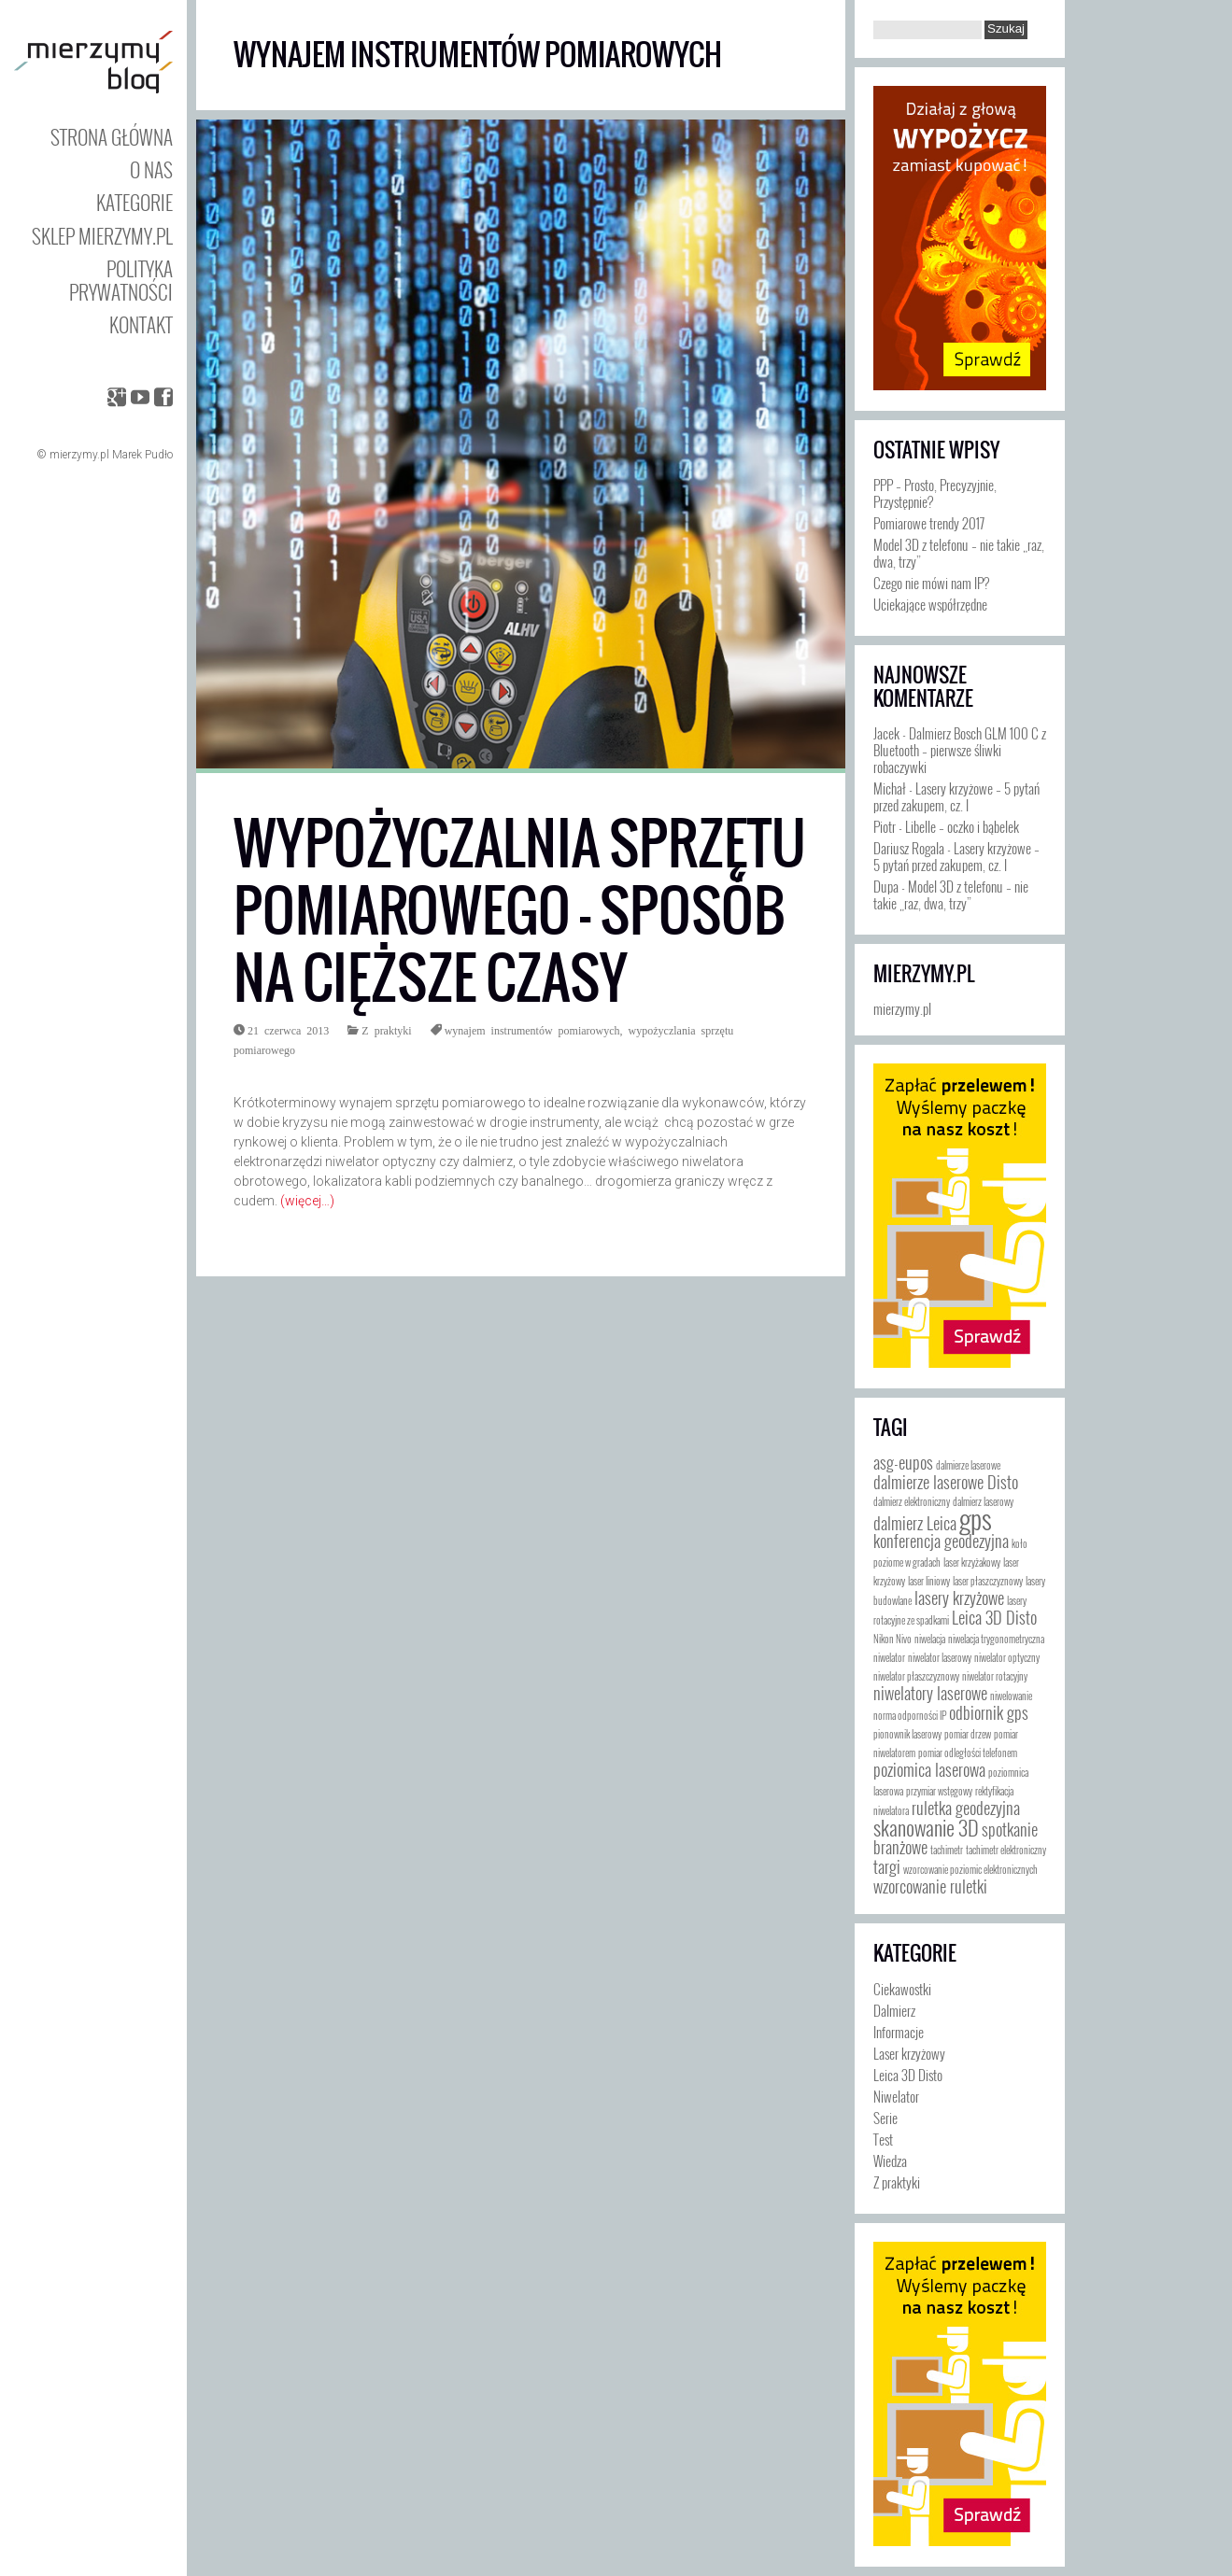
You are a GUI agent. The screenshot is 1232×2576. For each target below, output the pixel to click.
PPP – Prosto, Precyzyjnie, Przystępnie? (935, 493)
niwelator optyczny (1007, 1657)
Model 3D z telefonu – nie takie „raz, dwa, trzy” (958, 552)
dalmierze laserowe (968, 1464)
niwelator (889, 1657)
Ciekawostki (902, 1988)
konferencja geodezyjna (941, 1540)
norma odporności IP (909, 1715)
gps (975, 1518)
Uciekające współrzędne (930, 604)
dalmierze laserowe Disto (945, 1482)
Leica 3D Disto (994, 1617)
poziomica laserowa (929, 1769)
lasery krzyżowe (959, 1597)
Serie (885, 2117)
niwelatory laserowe (930, 1693)
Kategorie (134, 202)
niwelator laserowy (939, 1657)
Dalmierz (894, 2010)
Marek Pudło (142, 454)
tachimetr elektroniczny (1006, 1849)
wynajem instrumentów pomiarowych (532, 1029)
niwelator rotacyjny (994, 1675)
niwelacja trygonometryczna (996, 1638)
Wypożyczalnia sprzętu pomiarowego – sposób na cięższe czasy (520, 911)
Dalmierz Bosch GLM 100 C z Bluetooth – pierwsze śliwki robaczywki (959, 750)
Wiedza (890, 2160)
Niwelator (896, 2096)
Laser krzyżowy (909, 2053)
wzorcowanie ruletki (930, 1886)
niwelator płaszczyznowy (916, 1675)
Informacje (898, 2031)
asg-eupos (903, 1462)
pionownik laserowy (907, 1733)
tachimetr (946, 1849)
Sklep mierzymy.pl (102, 235)
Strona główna (111, 136)
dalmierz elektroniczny (911, 1501)
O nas (151, 169)
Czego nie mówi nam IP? (931, 582)
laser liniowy (929, 1580)
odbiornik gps (988, 1712)
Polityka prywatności (121, 280)
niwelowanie (1011, 1695)
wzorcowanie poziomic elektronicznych (970, 1869)
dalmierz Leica (914, 1523)
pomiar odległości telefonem (967, 1752)
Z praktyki (386, 1029)
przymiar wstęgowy (939, 1790)
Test (883, 2139)
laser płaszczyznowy (988, 1580)
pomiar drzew (967, 1733)
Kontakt (141, 324)
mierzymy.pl (923, 974)
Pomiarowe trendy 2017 (928, 523)
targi (886, 1866)
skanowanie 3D (926, 1826)
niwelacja (929, 1638)
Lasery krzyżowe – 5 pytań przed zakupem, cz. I (956, 796)
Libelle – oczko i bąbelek (962, 826)
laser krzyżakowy (971, 1562)
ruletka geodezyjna (966, 1807)
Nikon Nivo (892, 1638)
